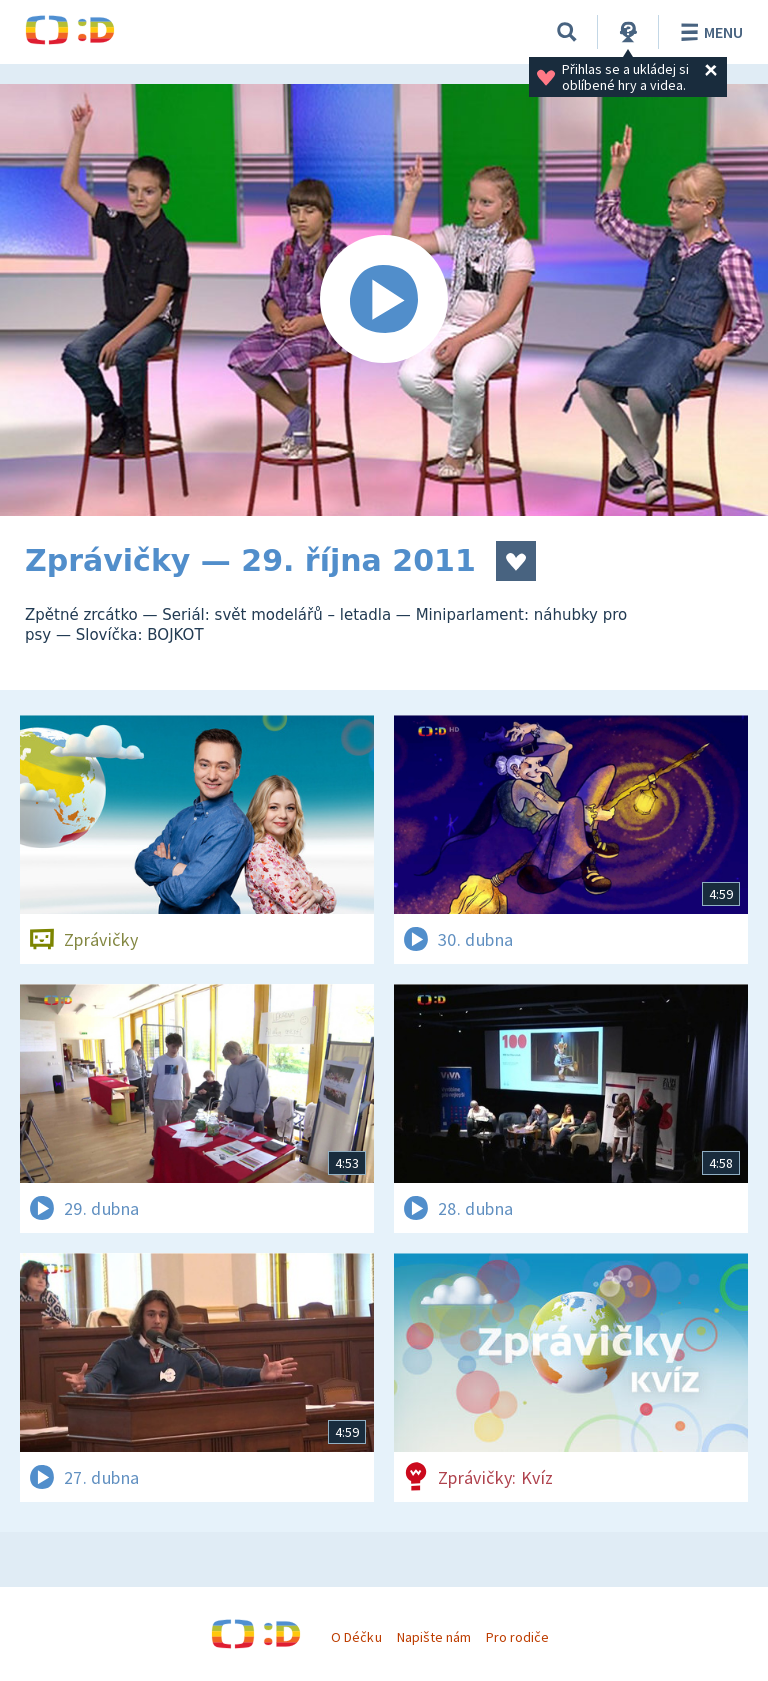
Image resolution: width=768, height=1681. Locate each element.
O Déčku (356, 1637)
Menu (708, 32)
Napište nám (434, 1637)
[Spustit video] (384, 300)
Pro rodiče (517, 1637)
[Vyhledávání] (567, 32)
